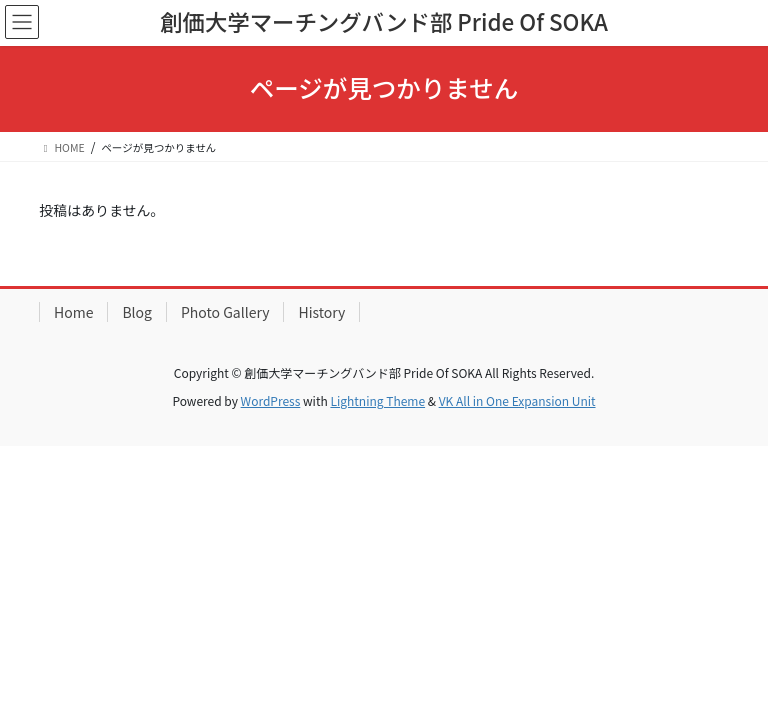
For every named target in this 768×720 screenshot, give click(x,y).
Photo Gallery (225, 312)
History (321, 312)
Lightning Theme (377, 400)
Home (73, 312)
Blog (137, 312)
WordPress (271, 400)
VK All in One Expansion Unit (517, 400)
